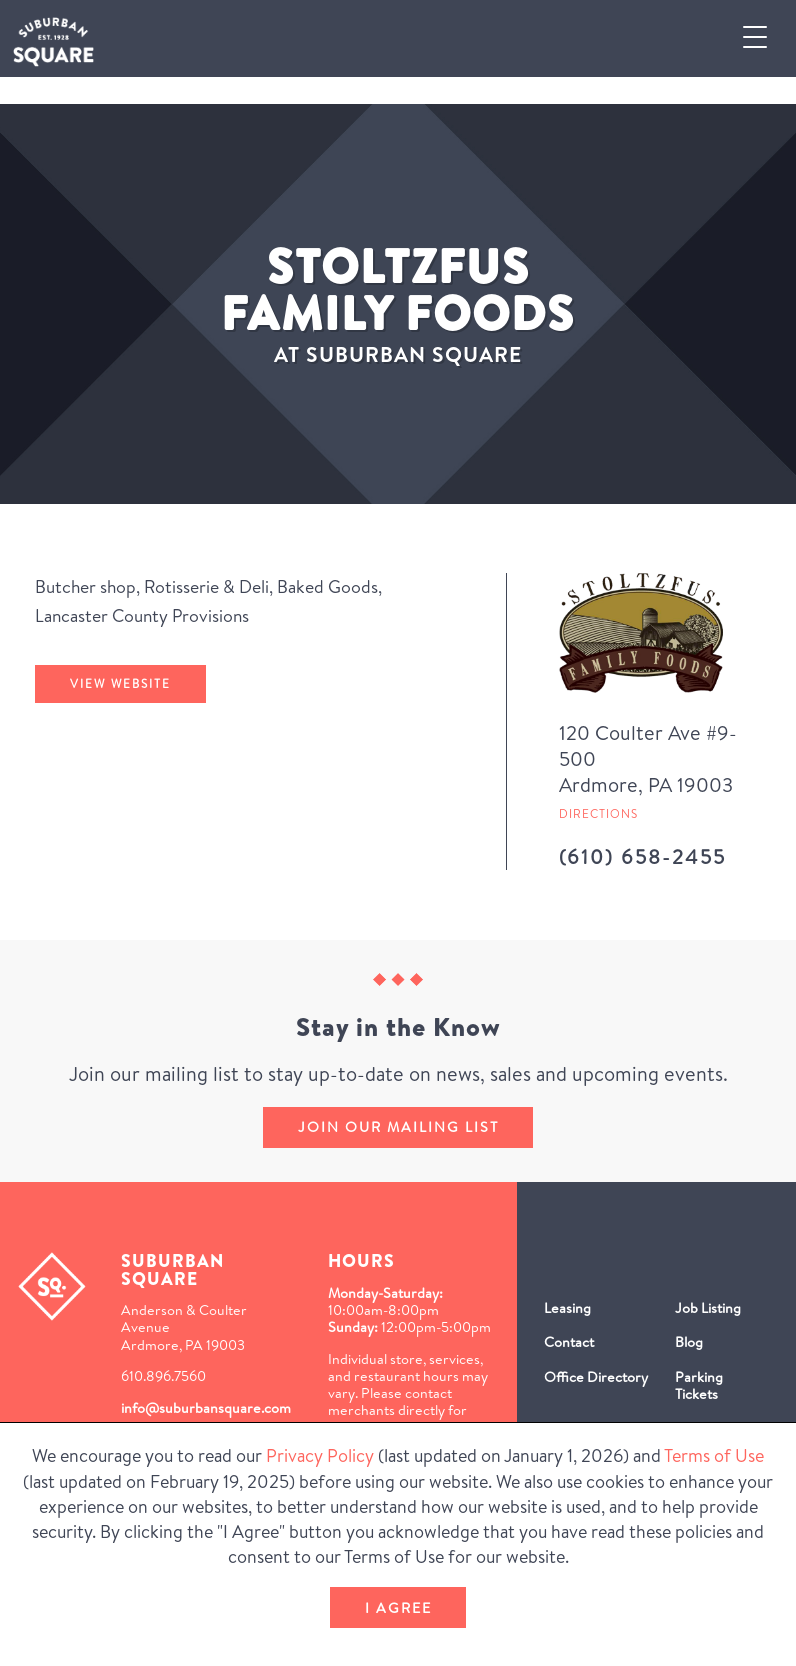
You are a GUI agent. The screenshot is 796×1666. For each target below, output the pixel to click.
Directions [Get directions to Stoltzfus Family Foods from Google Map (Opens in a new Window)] (598, 813)
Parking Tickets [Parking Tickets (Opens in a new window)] (699, 1385)
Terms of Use (714, 1455)
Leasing (567, 1308)
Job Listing (708, 1308)
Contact (569, 1342)
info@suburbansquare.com (206, 1408)
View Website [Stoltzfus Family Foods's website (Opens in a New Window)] (120, 683)
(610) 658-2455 (642, 856)
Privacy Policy (320, 1455)
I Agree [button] (398, 1608)
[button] (763, 39)
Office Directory (596, 1377)
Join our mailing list (398, 1127)
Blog (689, 1342)
